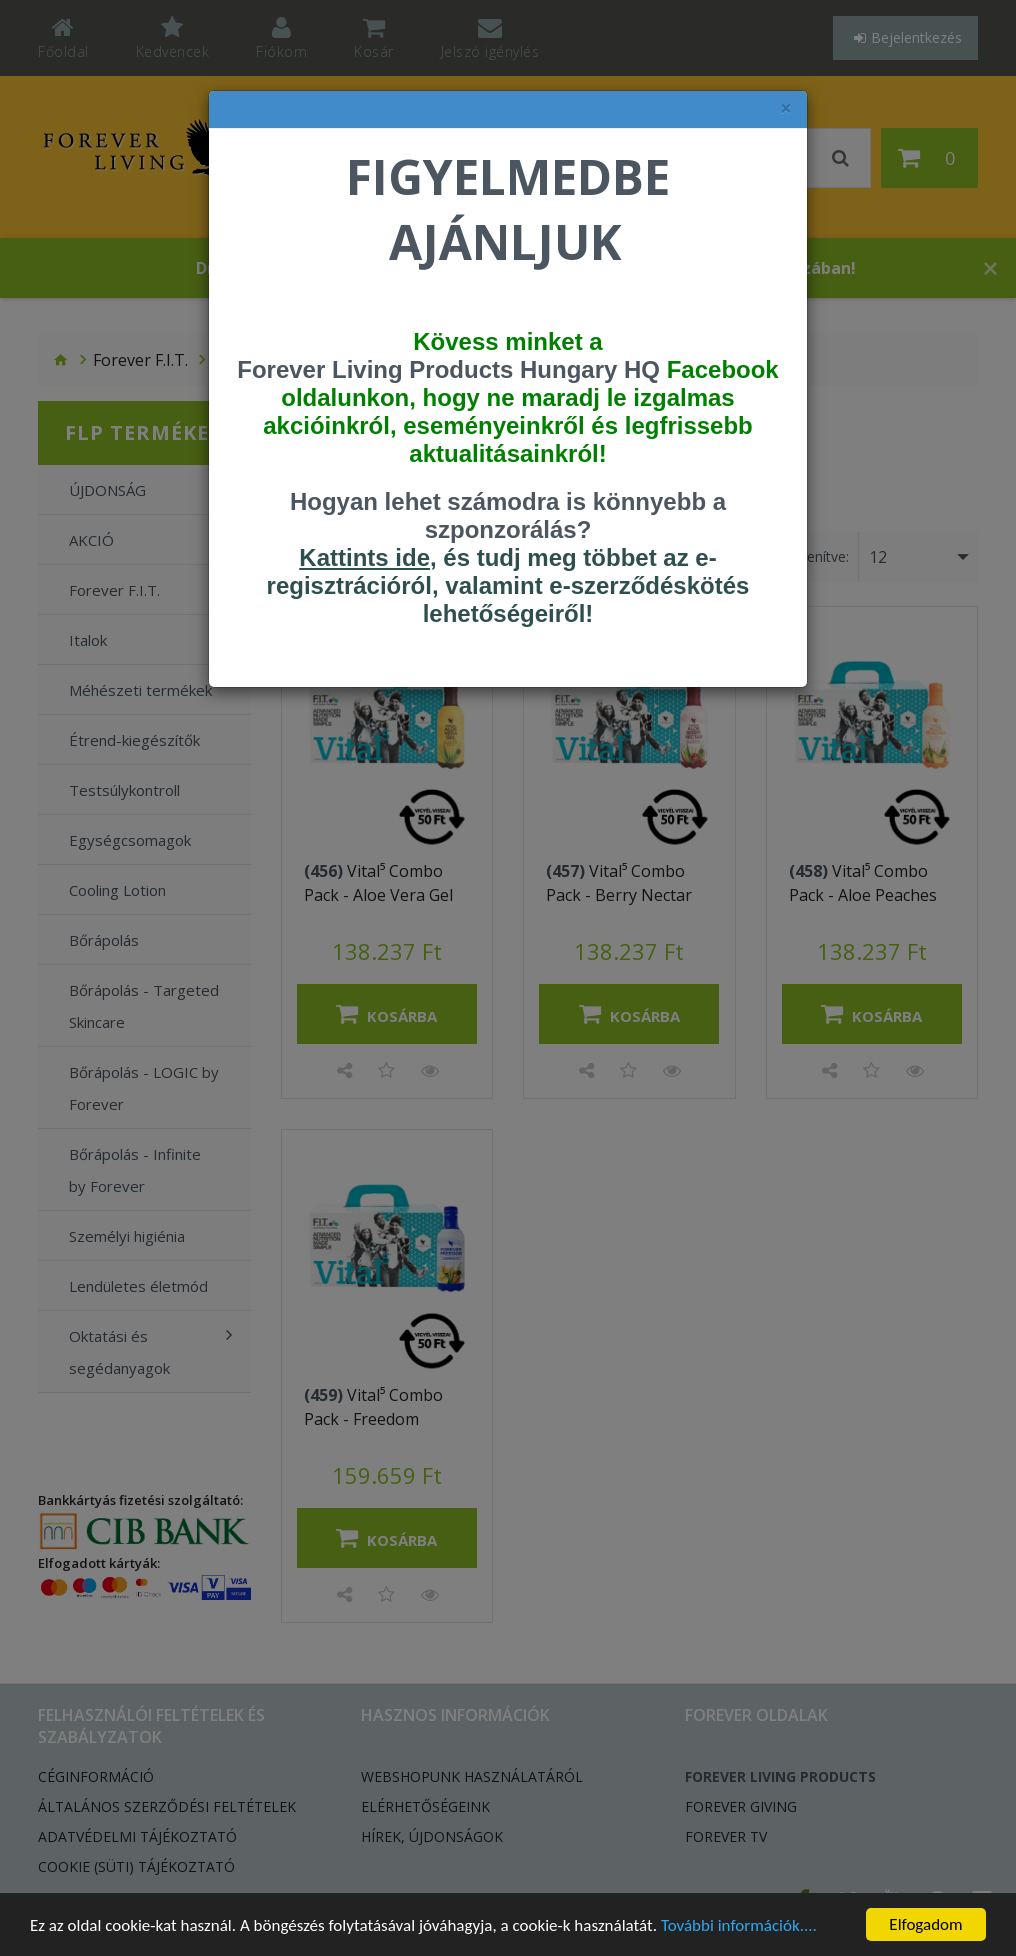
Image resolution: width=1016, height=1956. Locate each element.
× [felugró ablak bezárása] (786, 108)
